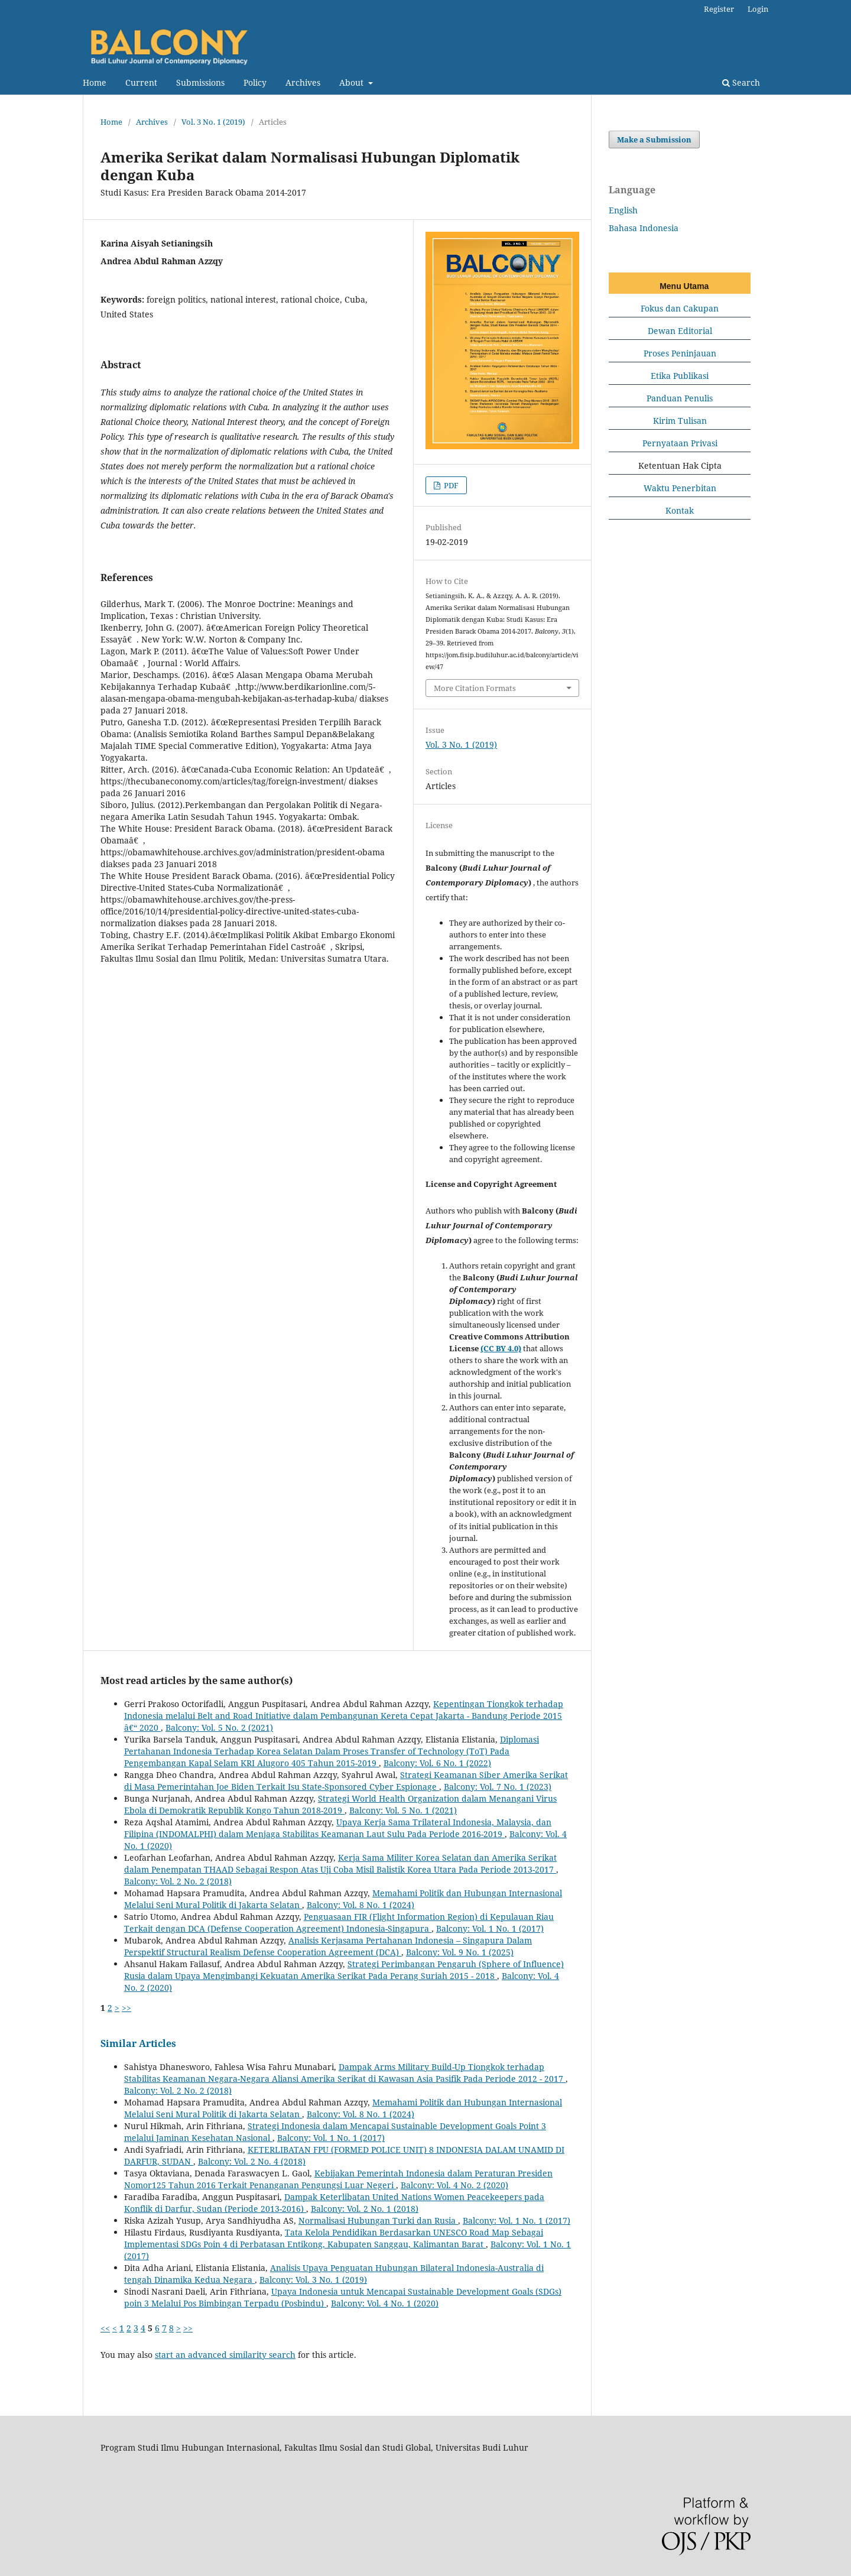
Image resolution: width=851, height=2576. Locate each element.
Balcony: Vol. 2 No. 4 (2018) (252, 2161)
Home (94, 82)
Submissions (200, 82)
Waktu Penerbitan (680, 488)
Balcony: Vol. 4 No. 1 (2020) (385, 2303)
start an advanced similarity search (225, 2354)
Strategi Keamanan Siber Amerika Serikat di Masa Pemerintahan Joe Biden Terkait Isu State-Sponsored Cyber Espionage (346, 1780)
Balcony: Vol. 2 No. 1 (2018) (364, 2208)
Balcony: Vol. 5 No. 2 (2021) (219, 1727)
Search (741, 82)
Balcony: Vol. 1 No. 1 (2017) (490, 1928)
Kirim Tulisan (680, 420)
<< (105, 2328)
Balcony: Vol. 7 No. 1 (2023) (497, 1786)
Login (758, 9)
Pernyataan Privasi (679, 443)
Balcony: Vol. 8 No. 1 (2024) (360, 1904)
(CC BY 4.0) (500, 1348)
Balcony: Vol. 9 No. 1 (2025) (460, 1952)
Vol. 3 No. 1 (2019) (213, 121)
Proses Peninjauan (680, 353)
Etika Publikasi (680, 375)
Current (141, 82)
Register (719, 9)
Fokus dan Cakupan (680, 308)
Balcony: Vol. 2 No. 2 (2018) (178, 1881)
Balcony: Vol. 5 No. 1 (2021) (403, 1810)
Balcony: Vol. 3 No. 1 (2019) (313, 2279)
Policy (255, 82)
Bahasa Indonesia (643, 227)
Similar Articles (138, 2043)
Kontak (679, 510)
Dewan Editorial (680, 330)
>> (126, 2007)
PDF (450, 485)
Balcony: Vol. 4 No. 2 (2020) (454, 2185)
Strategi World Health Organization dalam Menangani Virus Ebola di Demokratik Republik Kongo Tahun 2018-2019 (340, 1804)
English (623, 210)
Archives (302, 82)
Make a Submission (654, 139)
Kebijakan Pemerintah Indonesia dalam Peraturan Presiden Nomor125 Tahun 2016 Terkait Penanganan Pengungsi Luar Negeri (338, 2179)
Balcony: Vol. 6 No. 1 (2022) (437, 1763)
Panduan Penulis (680, 398)
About (352, 82)
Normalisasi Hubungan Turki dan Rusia (378, 2220)
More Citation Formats (475, 688)
